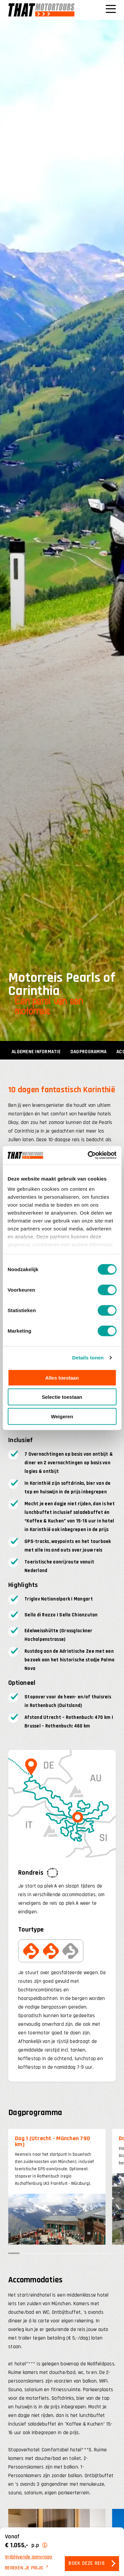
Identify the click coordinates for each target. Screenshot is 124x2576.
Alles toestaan (62, 1377)
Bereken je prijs (24, 2568)
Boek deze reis (86, 2563)
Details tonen (87, 1357)
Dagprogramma (88, 1052)
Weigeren (62, 1416)
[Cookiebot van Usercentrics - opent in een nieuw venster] (88, 1155)
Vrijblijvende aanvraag (28, 2557)
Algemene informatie (36, 1052)
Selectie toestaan (62, 1397)
